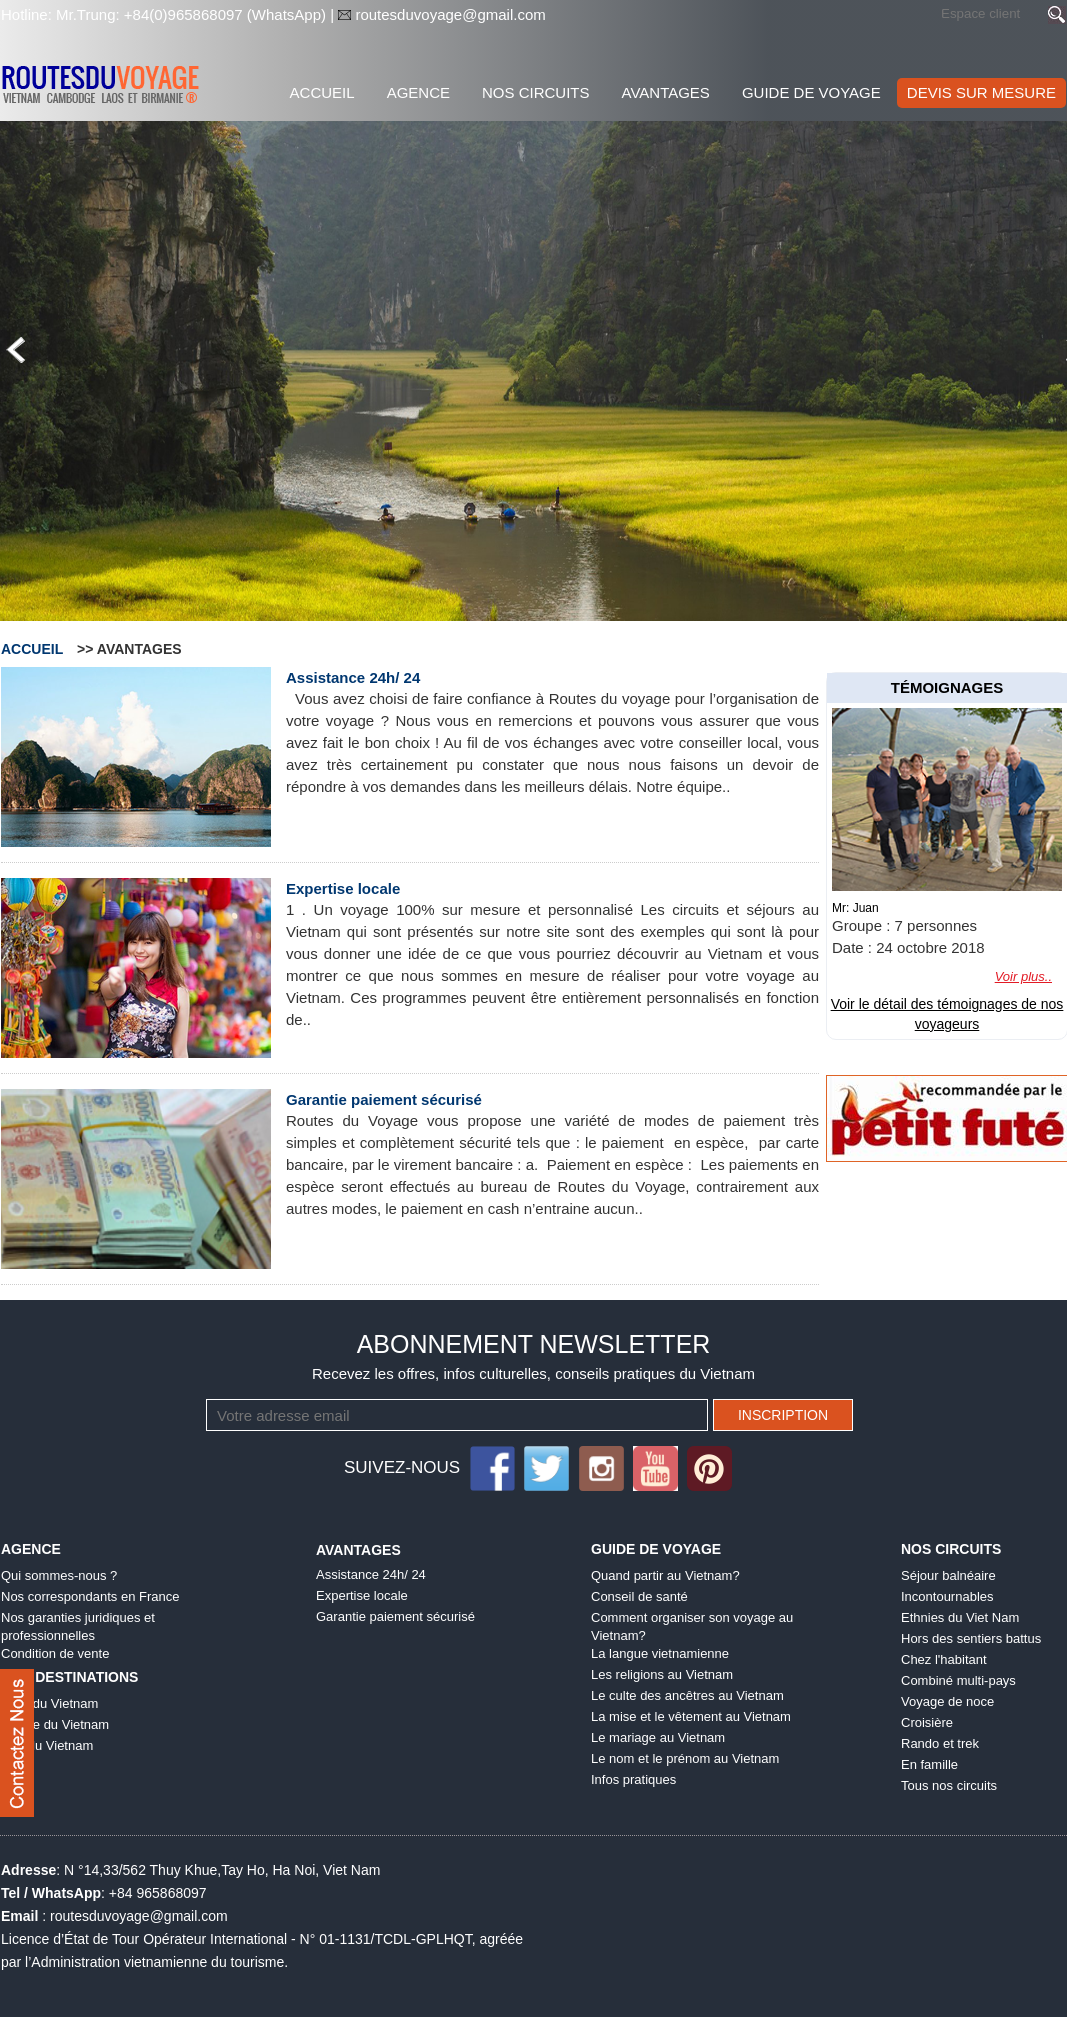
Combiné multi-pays (958, 1680)
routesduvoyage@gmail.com (448, 14)
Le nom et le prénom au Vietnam (685, 1758)
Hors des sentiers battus (971, 1638)
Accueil (322, 92)
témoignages (947, 687)
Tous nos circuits (949, 1785)
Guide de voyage (811, 92)
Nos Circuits (536, 92)
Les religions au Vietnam (662, 1674)
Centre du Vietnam (55, 1724)
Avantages (666, 92)
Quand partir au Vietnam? (665, 1575)
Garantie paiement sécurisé (384, 1099)
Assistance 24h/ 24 (353, 677)
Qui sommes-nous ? (59, 1575)
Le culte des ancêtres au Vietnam (687, 1695)
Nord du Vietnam (49, 1703)
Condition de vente (55, 1653)
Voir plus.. (1023, 976)
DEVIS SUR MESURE (981, 92)
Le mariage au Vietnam (658, 1737)
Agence (418, 92)
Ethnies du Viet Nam (960, 1617)
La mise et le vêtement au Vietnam (691, 1716)
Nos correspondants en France (90, 1596)
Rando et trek (940, 1743)
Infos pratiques (633, 1779)
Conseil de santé (639, 1596)
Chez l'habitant (944, 1659)
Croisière (927, 1722)
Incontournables (947, 1596)
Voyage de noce (947, 1701)
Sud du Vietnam (47, 1745)
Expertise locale (343, 888)
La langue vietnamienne (660, 1653)
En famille (929, 1764)
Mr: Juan (855, 908)
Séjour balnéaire (948, 1575)
